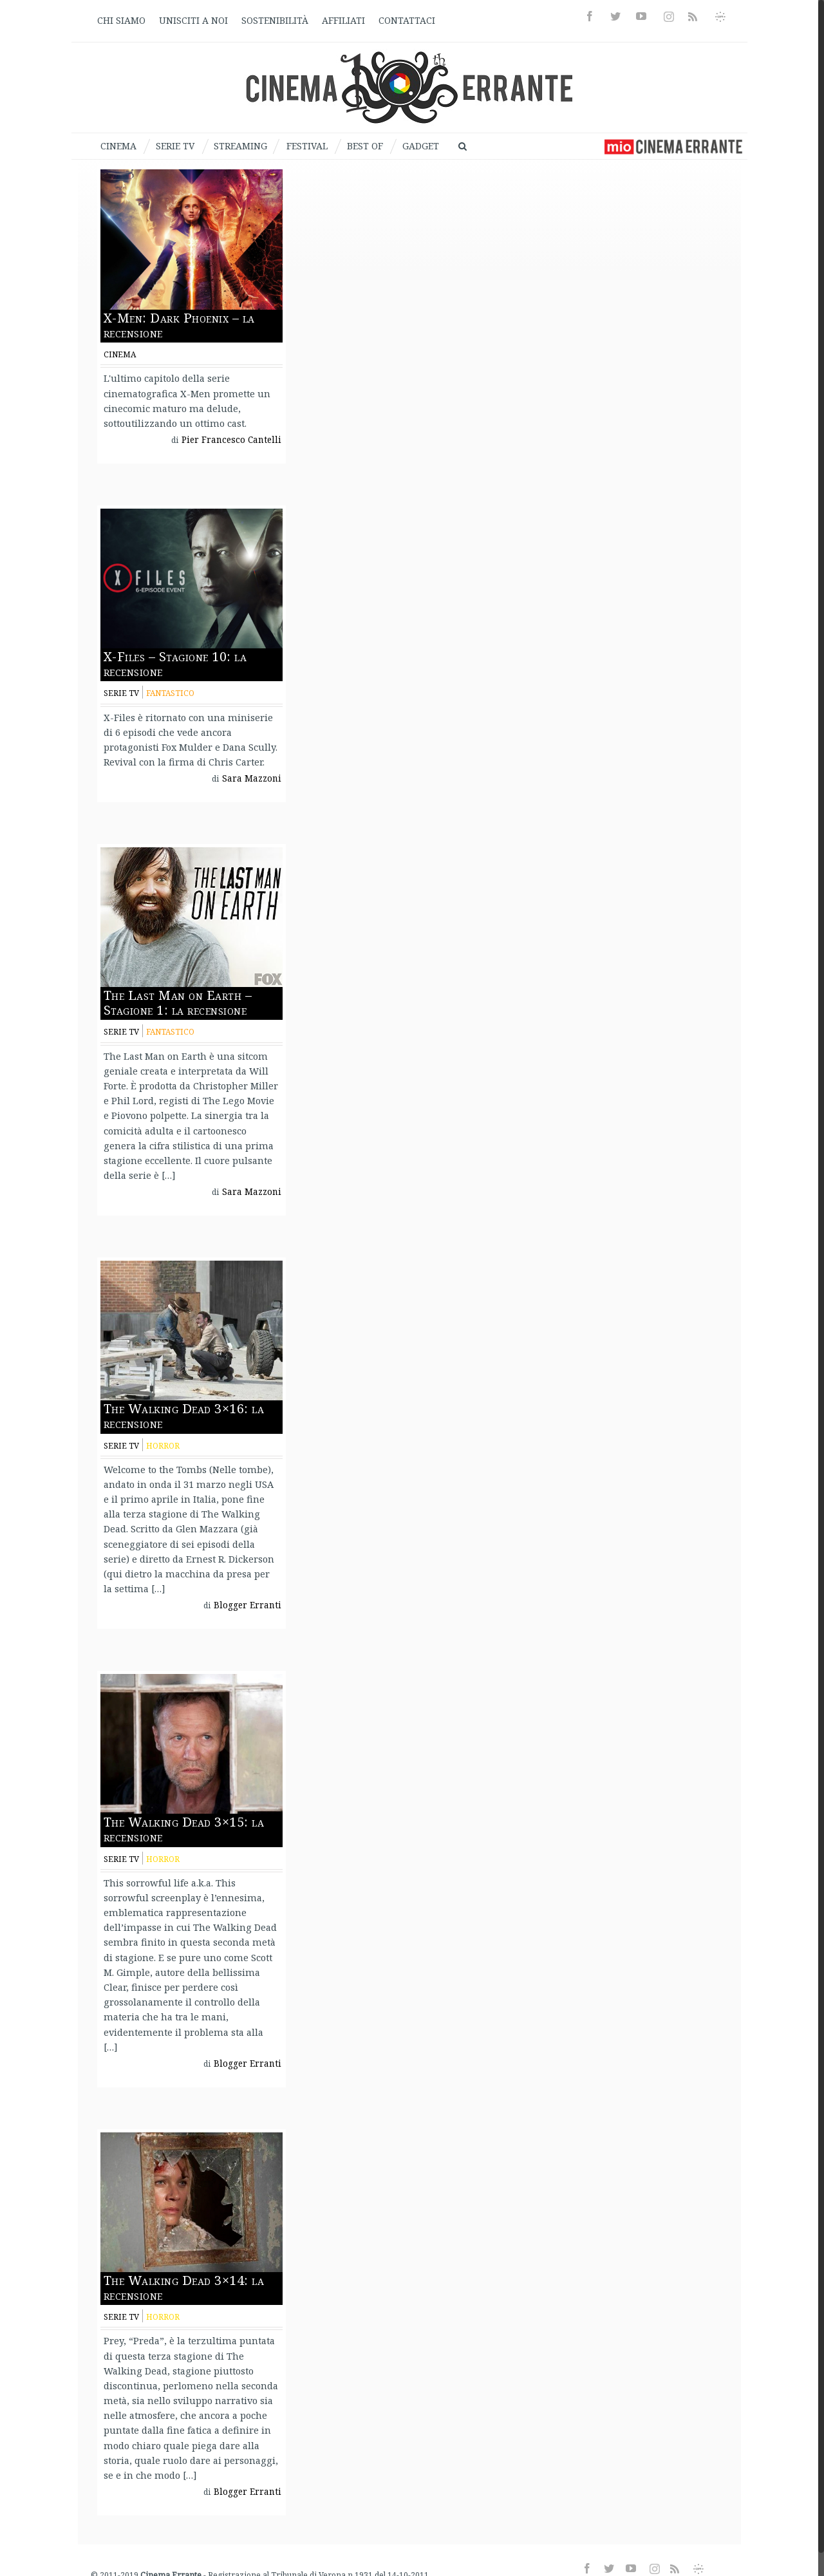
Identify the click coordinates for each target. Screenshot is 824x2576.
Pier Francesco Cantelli (231, 440)
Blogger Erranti (247, 1605)
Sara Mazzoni (251, 778)
